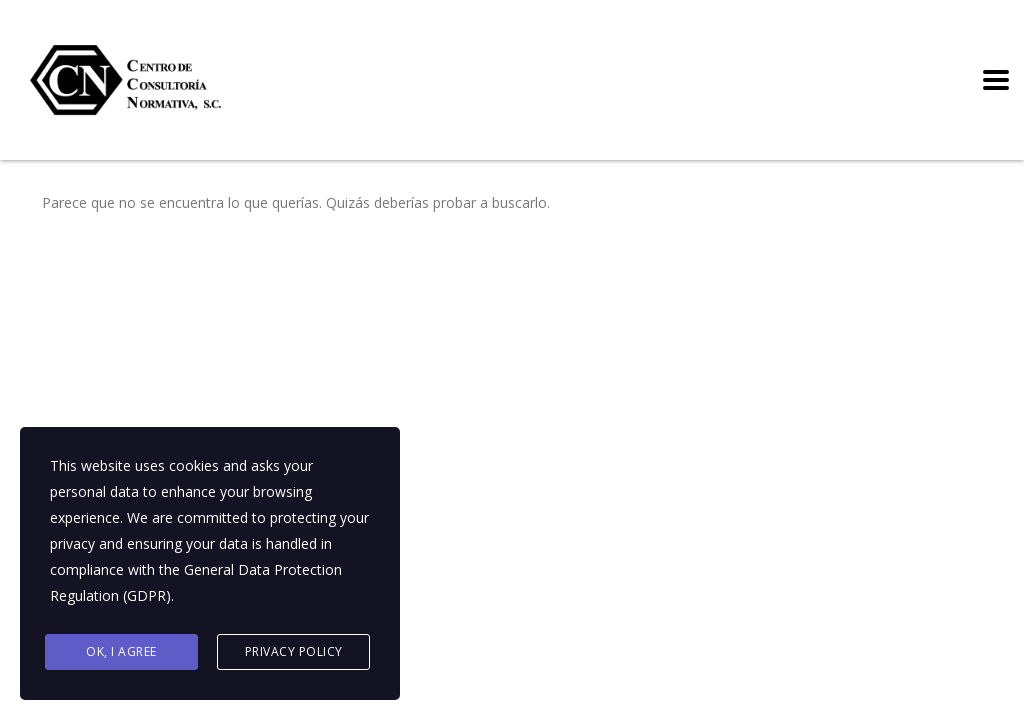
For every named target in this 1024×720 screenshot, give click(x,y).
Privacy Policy (294, 651)
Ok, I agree (121, 651)
